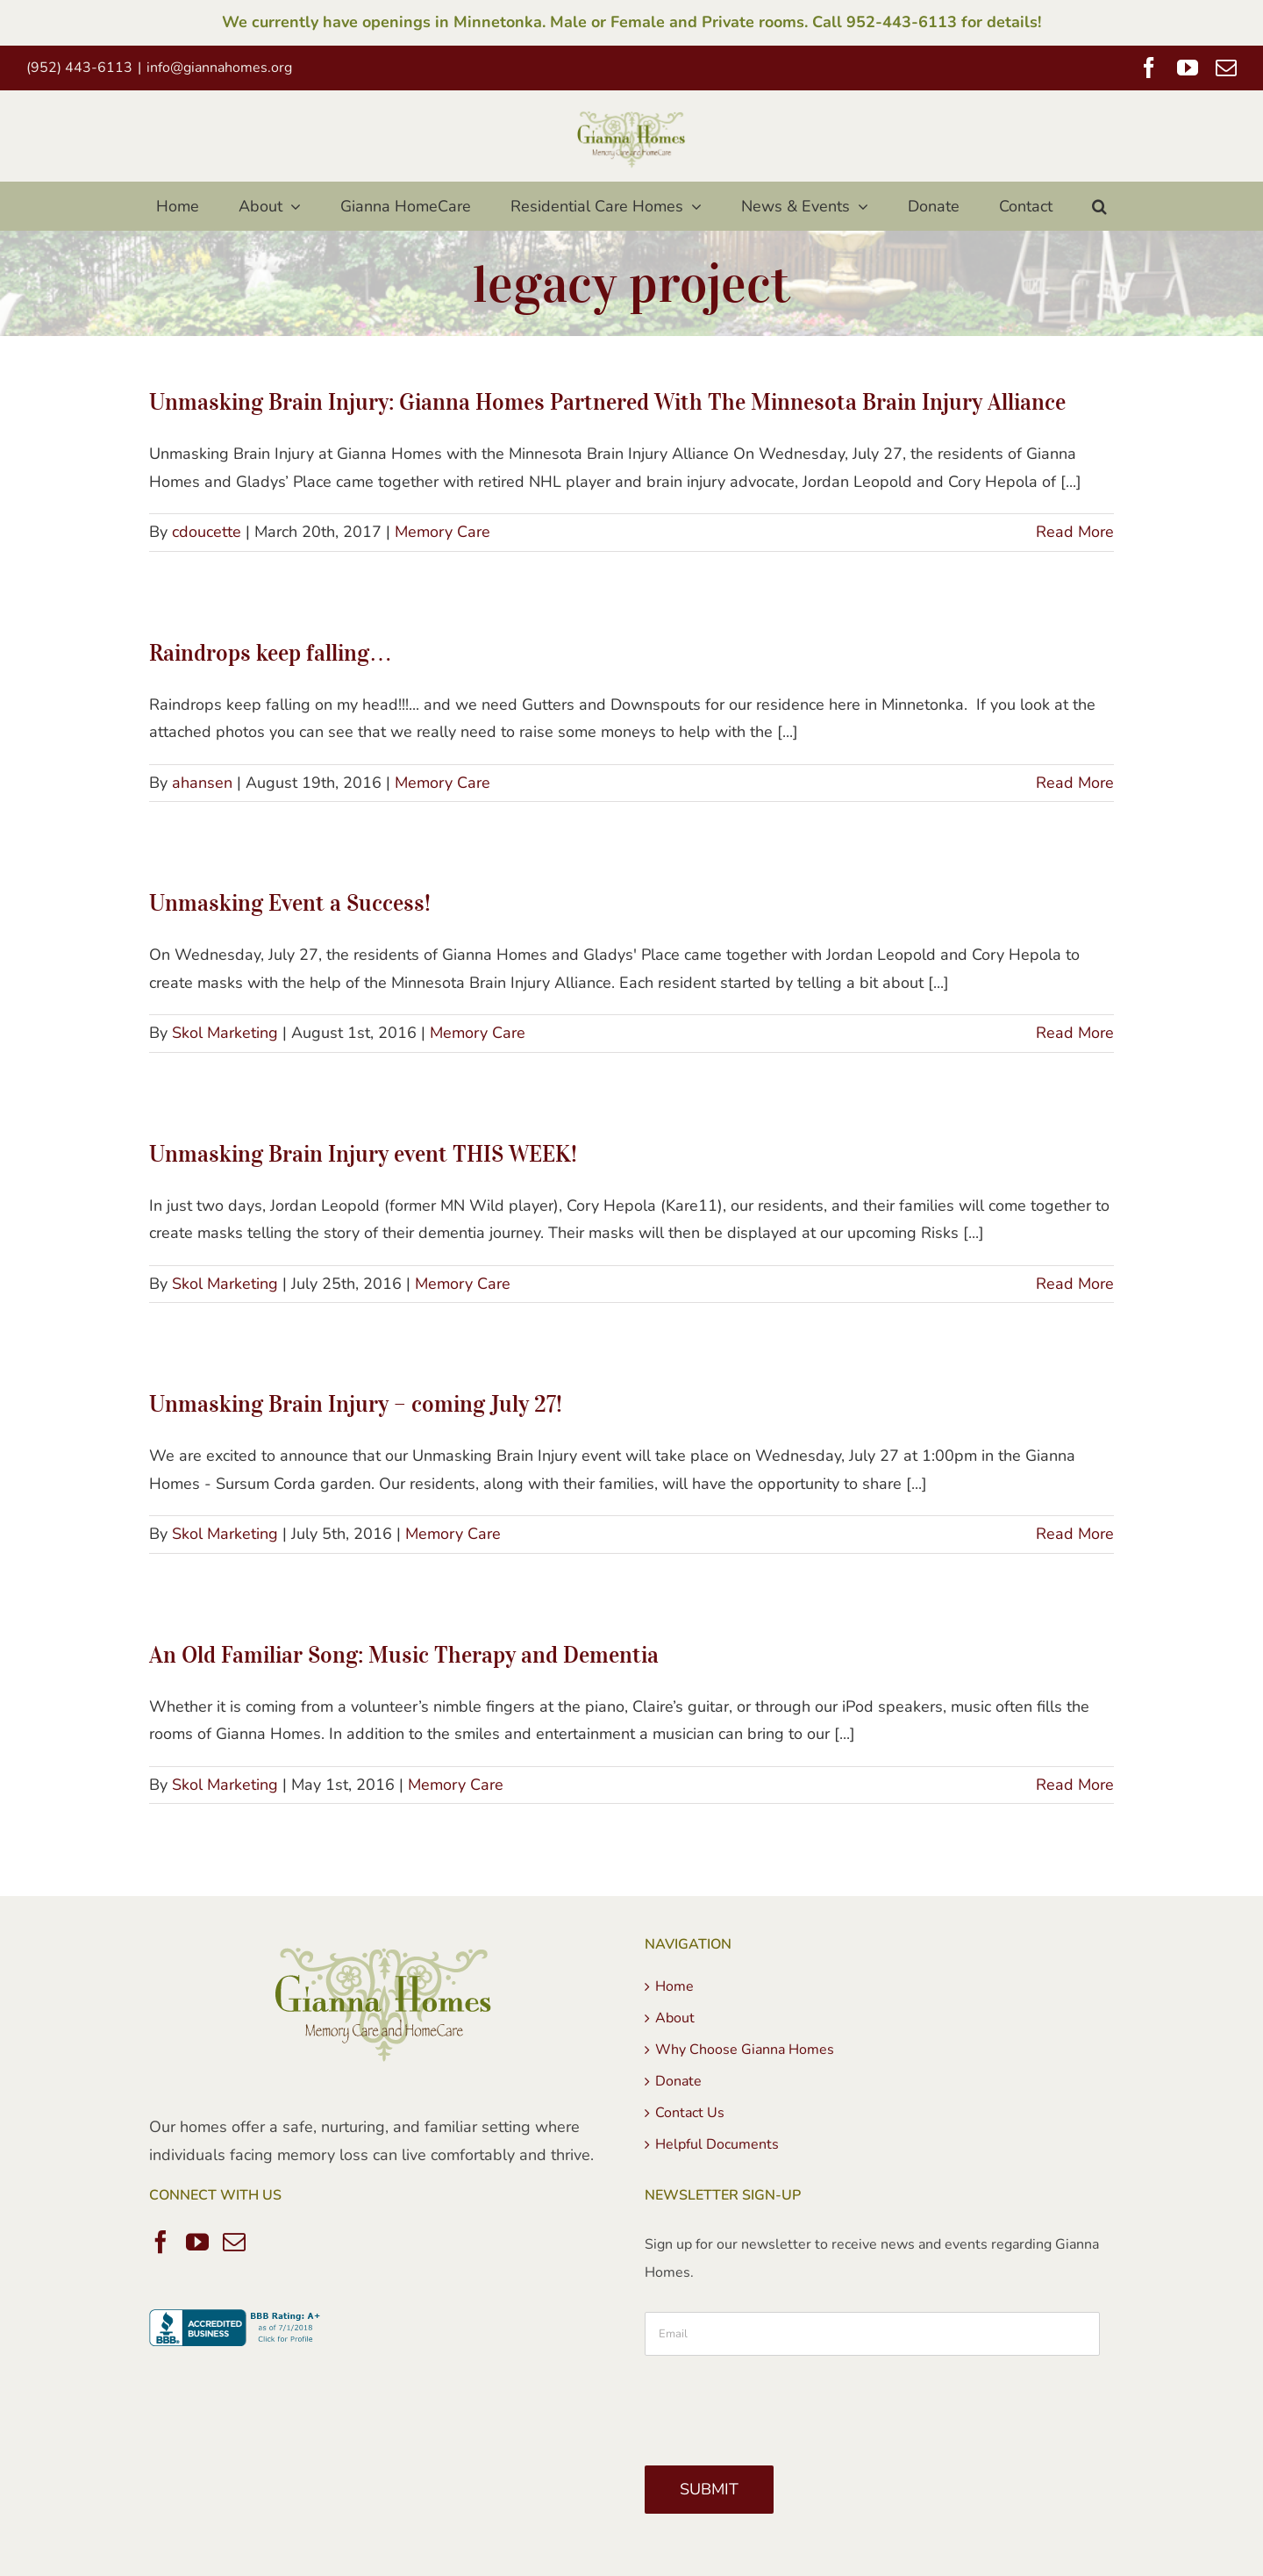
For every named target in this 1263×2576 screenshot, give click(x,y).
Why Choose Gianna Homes (744, 2050)
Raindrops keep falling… (270, 652)
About (675, 2018)
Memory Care (442, 531)
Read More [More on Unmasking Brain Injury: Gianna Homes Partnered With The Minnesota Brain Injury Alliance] (1075, 531)
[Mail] (234, 2241)
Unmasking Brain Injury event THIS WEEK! (363, 1153)
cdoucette (206, 531)
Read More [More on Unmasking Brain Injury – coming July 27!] (1075, 1533)
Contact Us (689, 2113)
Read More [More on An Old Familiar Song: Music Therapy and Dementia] (1075, 1784)
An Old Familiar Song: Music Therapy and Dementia (404, 1654)
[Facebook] (160, 2241)
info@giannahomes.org (219, 67)
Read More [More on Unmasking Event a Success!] (1075, 1032)
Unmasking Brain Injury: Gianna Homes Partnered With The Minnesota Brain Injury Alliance (607, 401)
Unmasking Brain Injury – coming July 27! (355, 1403)
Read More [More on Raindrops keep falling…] (1075, 782)
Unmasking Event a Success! (290, 902)
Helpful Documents (717, 2144)
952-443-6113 (901, 21)
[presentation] (778, 2404)
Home (674, 1986)
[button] (1100, 206)
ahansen (202, 782)
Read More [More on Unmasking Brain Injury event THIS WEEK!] (1075, 1283)
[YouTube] (197, 2241)
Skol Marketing (225, 1032)
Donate (678, 2081)
